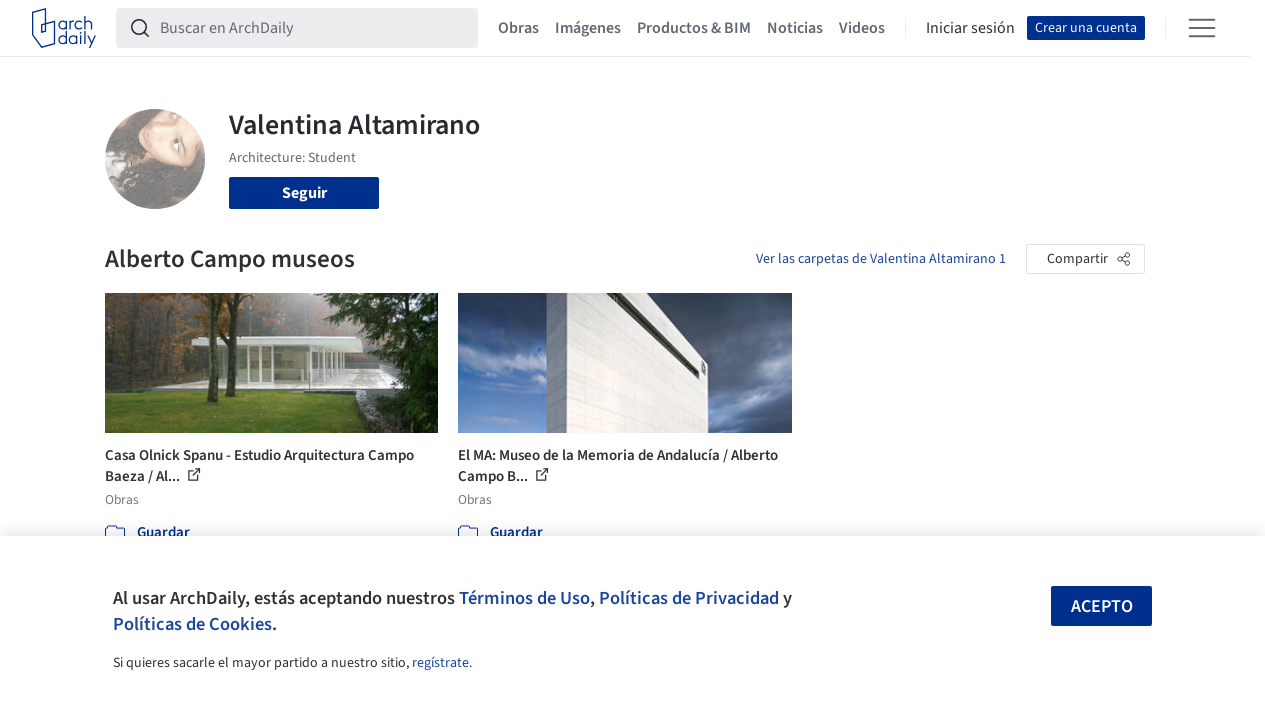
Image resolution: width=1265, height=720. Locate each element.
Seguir (304, 193)
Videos (862, 28)
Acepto (1102, 606)
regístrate (440, 663)
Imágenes (588, 28)
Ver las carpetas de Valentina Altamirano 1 (881, 259)
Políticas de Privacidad (689, 598)
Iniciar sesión (970, 28)
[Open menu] (1202, 28)
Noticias (795, 28)
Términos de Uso (524, 598)
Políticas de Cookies (192, 624)
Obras (518, 28)
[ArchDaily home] (64, 28)
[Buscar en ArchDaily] (313, 28)
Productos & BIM (694, 28)
